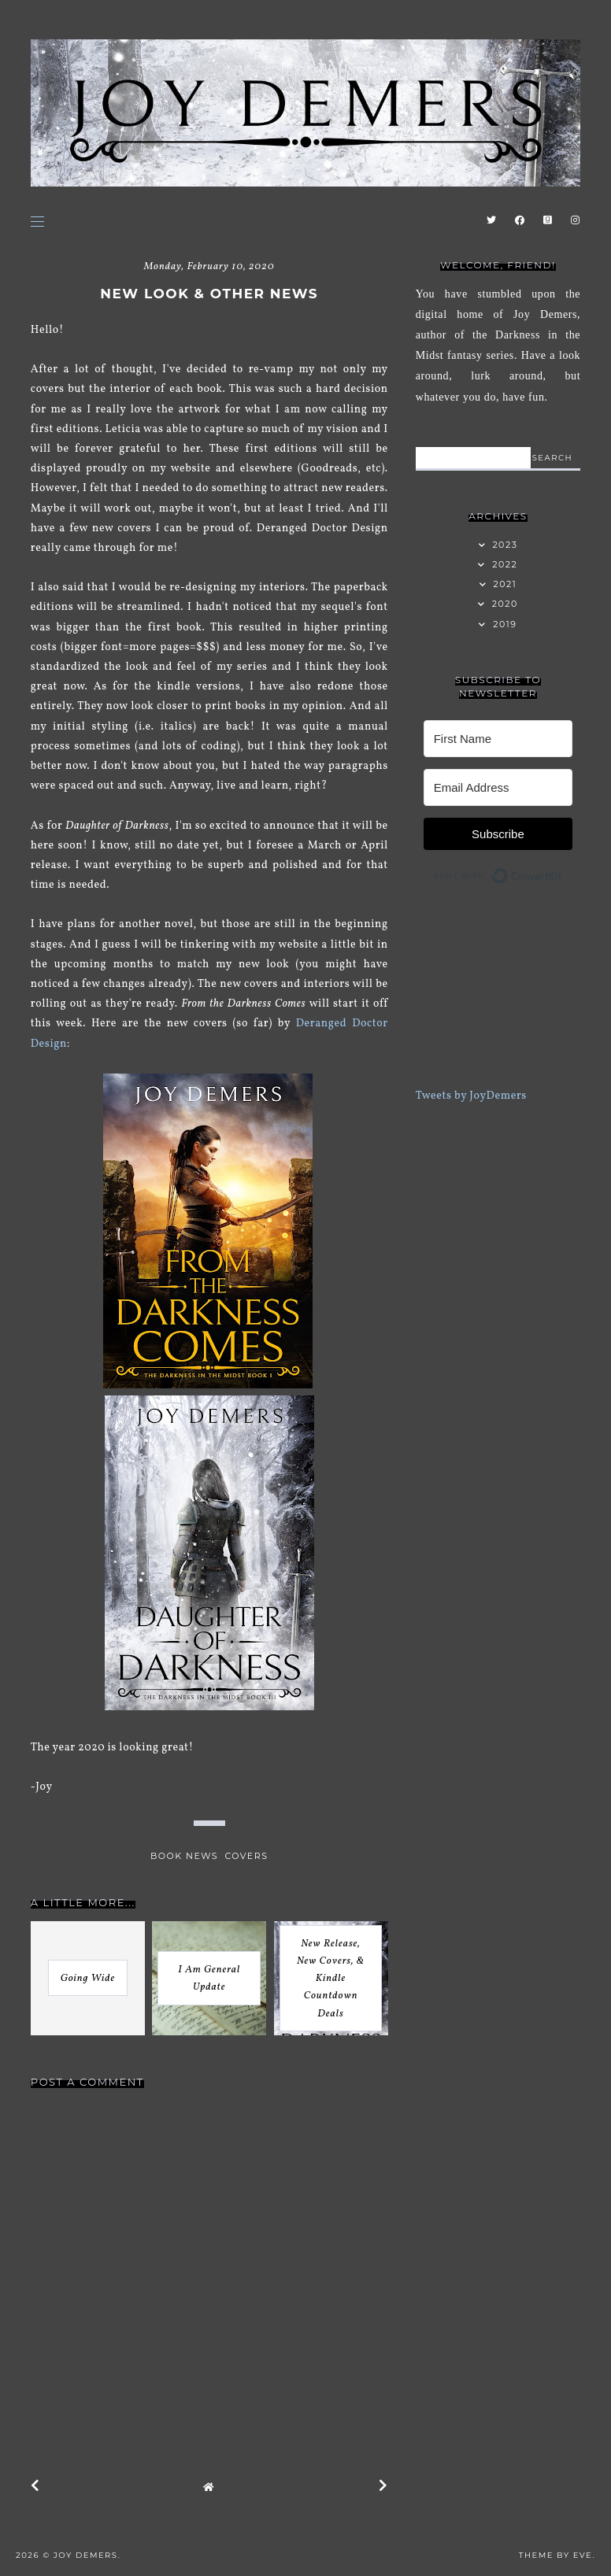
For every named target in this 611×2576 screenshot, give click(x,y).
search (552, 458)
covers (246, 1855)
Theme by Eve (556, 2555)
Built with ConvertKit (562, 872)
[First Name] (498, 738)
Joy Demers (86, 2555)
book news (184, 1855)
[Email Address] (498, 787)
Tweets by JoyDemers (471, 1095)
